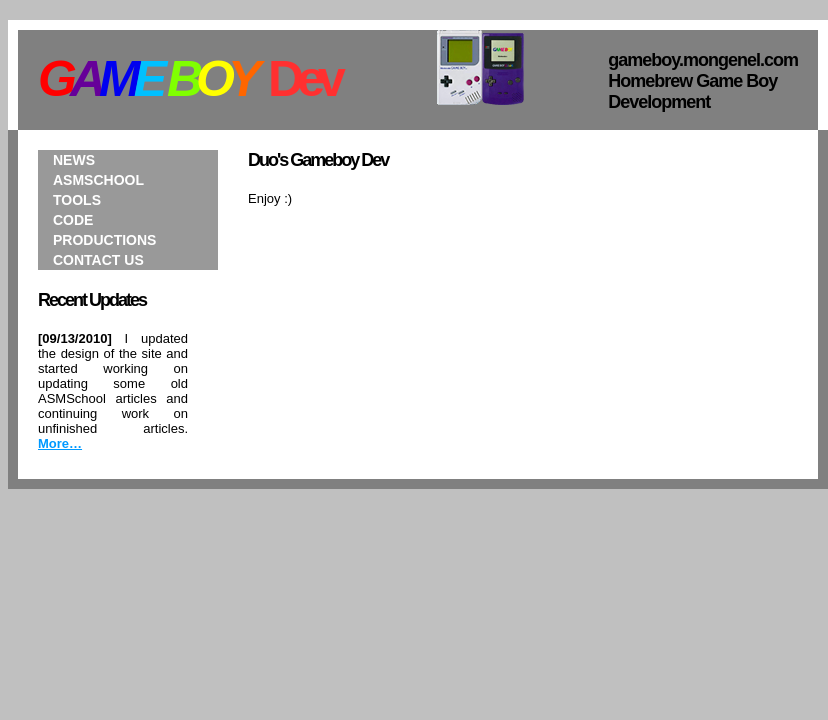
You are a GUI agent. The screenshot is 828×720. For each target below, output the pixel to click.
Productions (104, 240)
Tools (77, 200)
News (74, 160)
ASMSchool (98, 180)
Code (73, 220)
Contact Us (98, 260)
